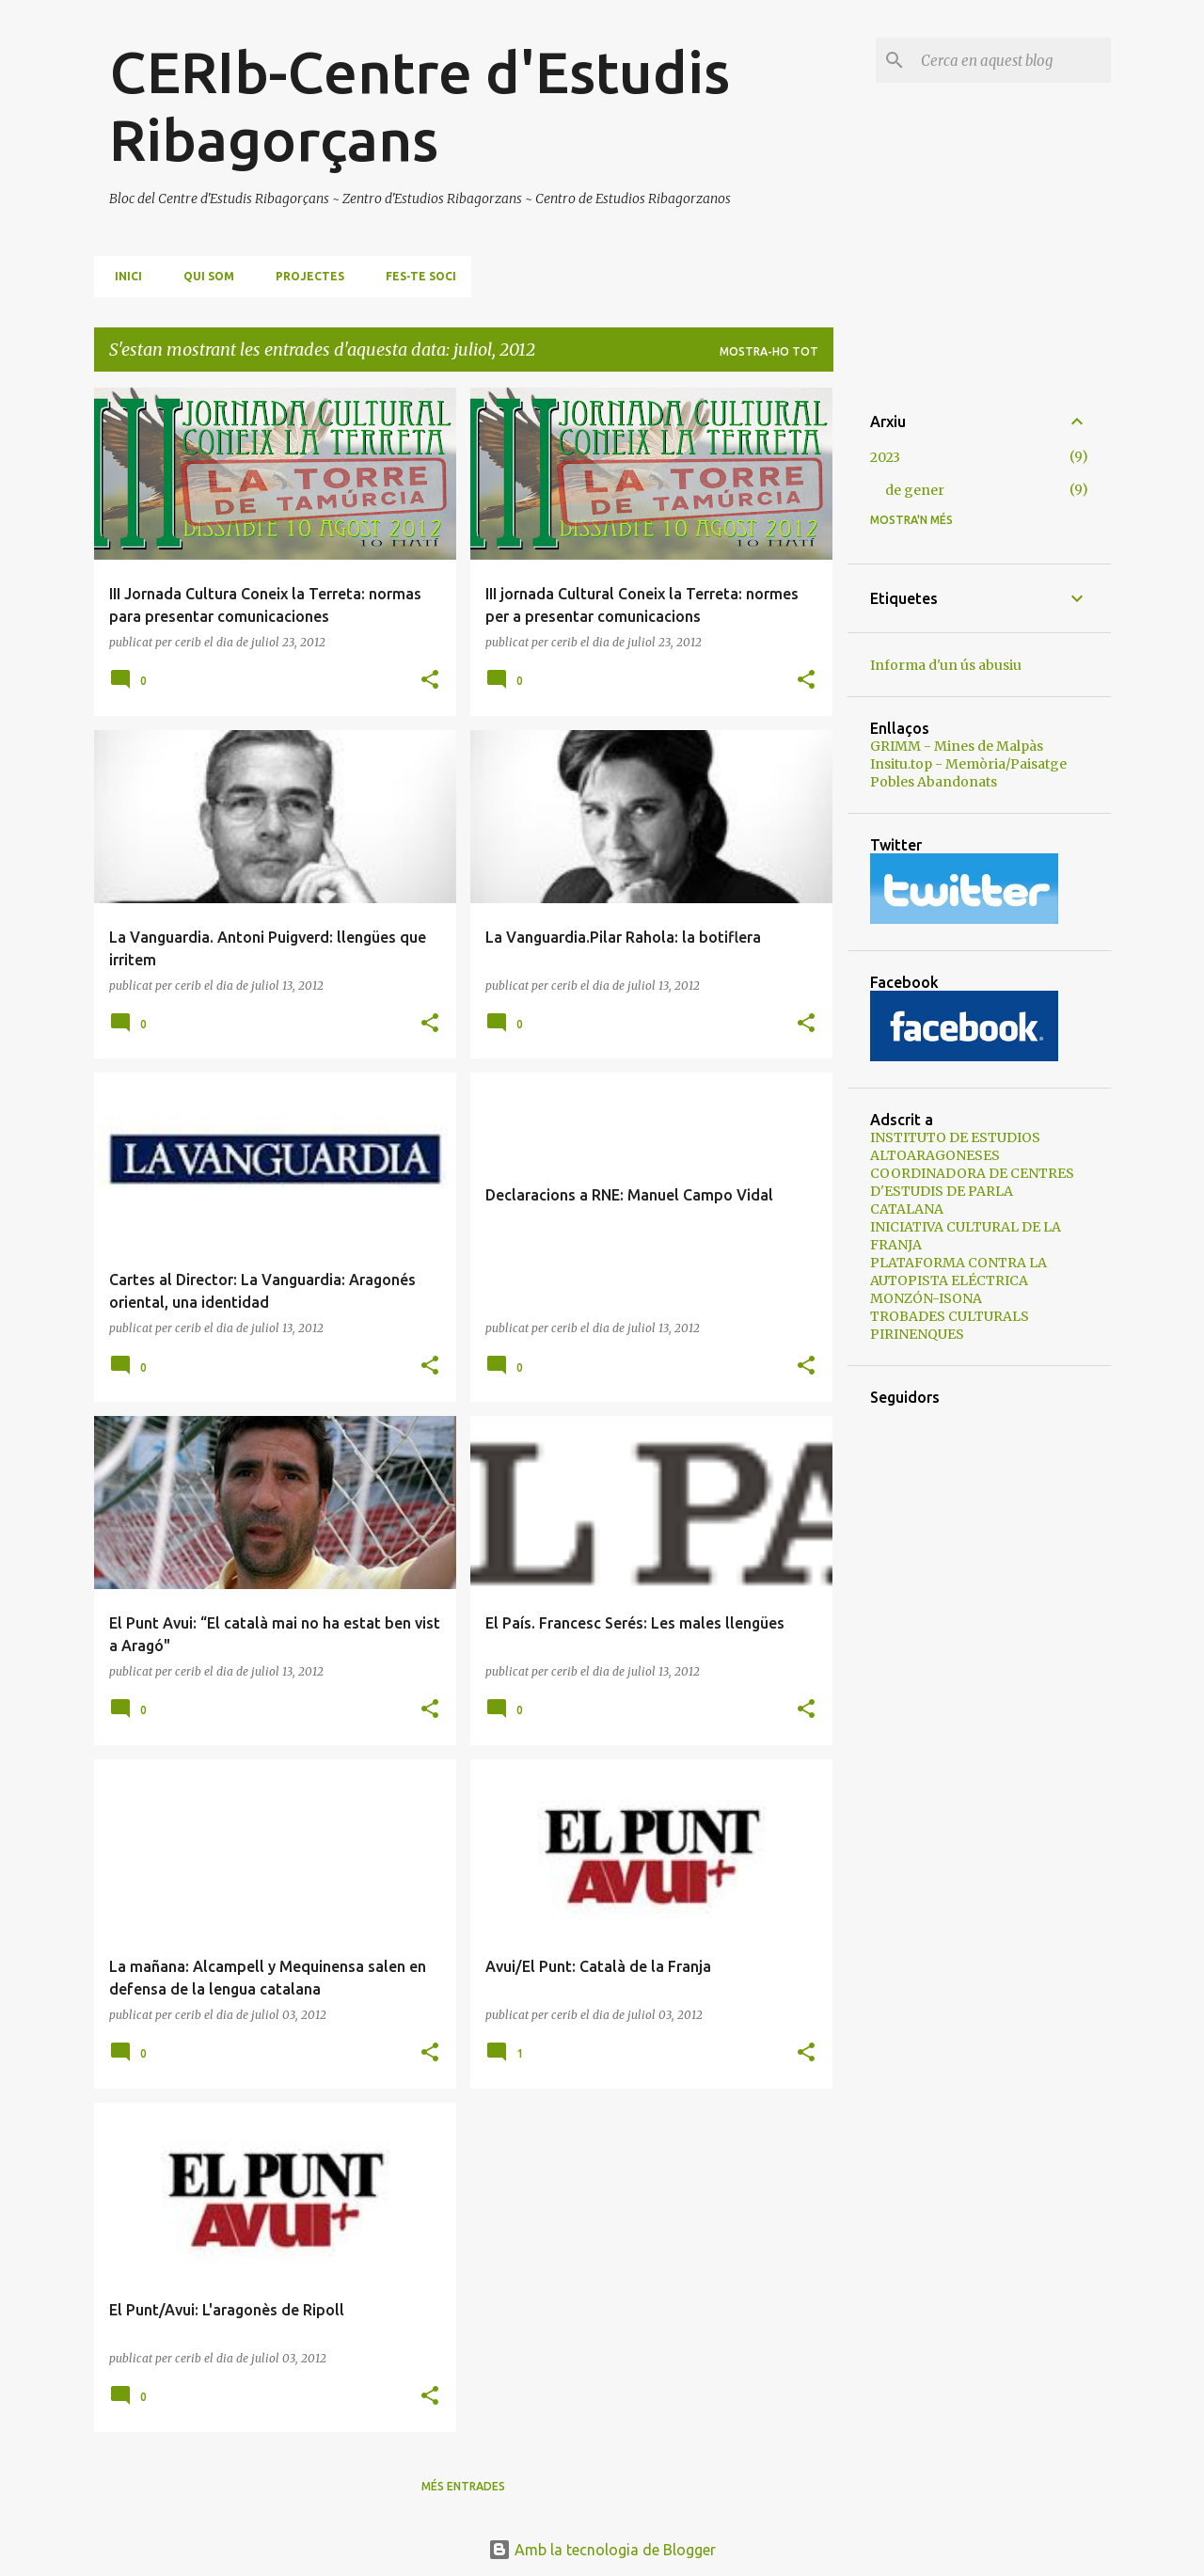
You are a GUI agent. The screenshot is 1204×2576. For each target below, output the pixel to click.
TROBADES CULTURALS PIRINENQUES (949, 1325)
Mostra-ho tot (769, 351)
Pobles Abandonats (933, 781)
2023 (885, 457)
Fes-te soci (415, 276)
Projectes (304, 276)
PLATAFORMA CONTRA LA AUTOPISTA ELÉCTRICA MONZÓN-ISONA (958, 1280)
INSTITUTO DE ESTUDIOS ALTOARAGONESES (955, 1146)
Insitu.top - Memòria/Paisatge (968, 763)
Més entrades (463, 2486)
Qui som (203, 276)
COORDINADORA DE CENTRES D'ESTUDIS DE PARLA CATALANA (972, 1191)
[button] (430, 680)
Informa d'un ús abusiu (946, 665)
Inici (122, 276)
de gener (914, 490)
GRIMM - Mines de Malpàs (956, 746)
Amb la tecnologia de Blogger (602, 2549)
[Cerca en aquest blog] (1012, 60)
